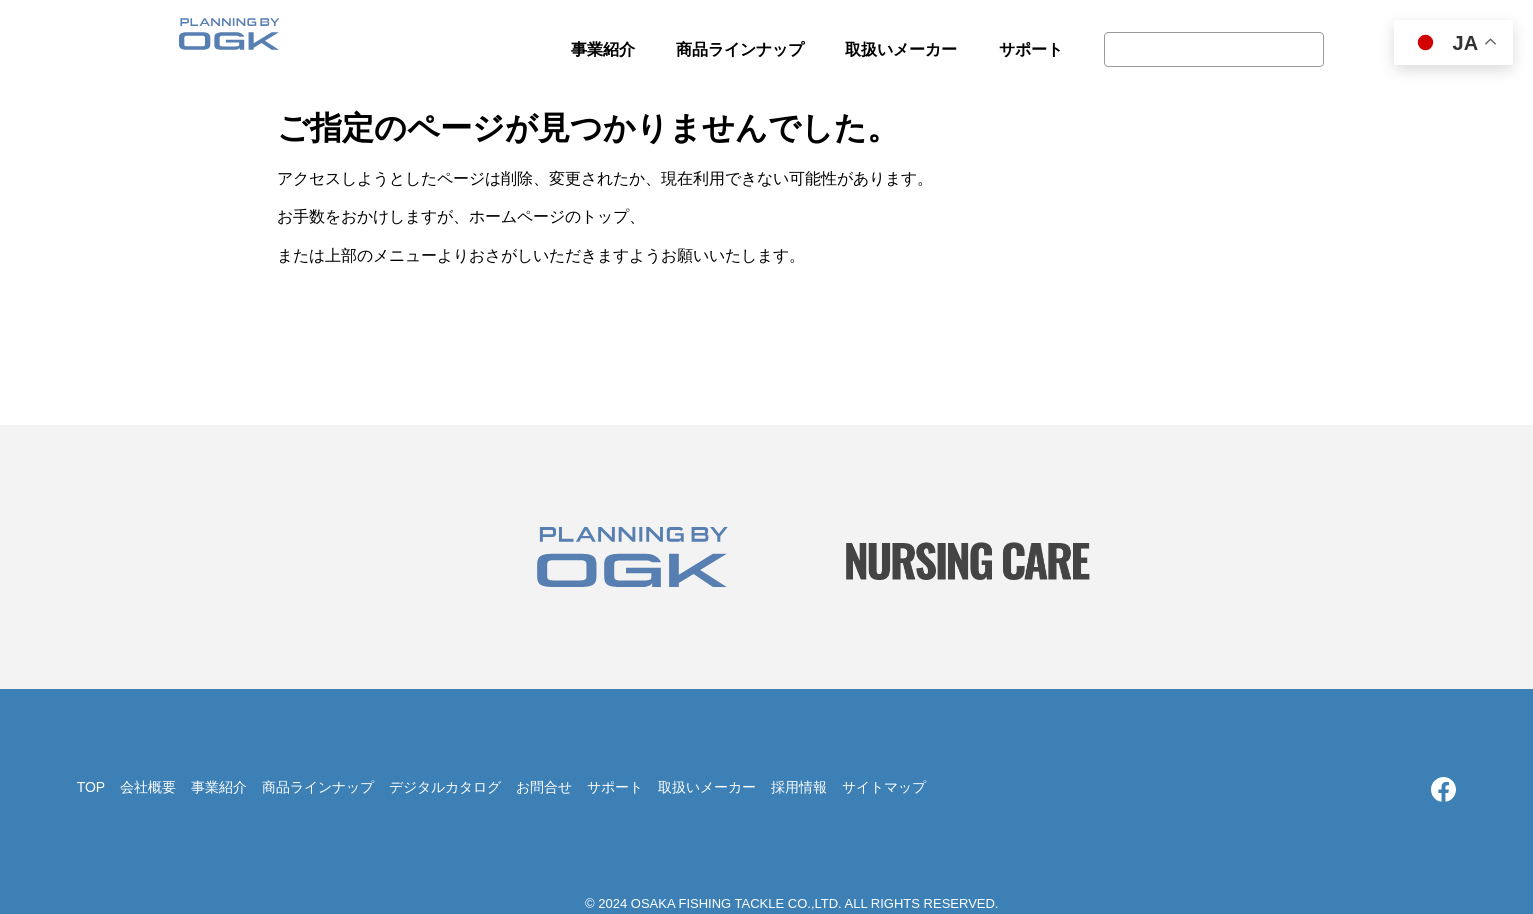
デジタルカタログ (445, 787)
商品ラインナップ (318, 787)
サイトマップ (884, 787)
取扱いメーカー (707, 787)
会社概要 (148, 787)
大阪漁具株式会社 (229, 40)
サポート (615, 787)
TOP (91, 787)
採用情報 (799, 787)
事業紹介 (219, 787)
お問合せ (544, 787)
